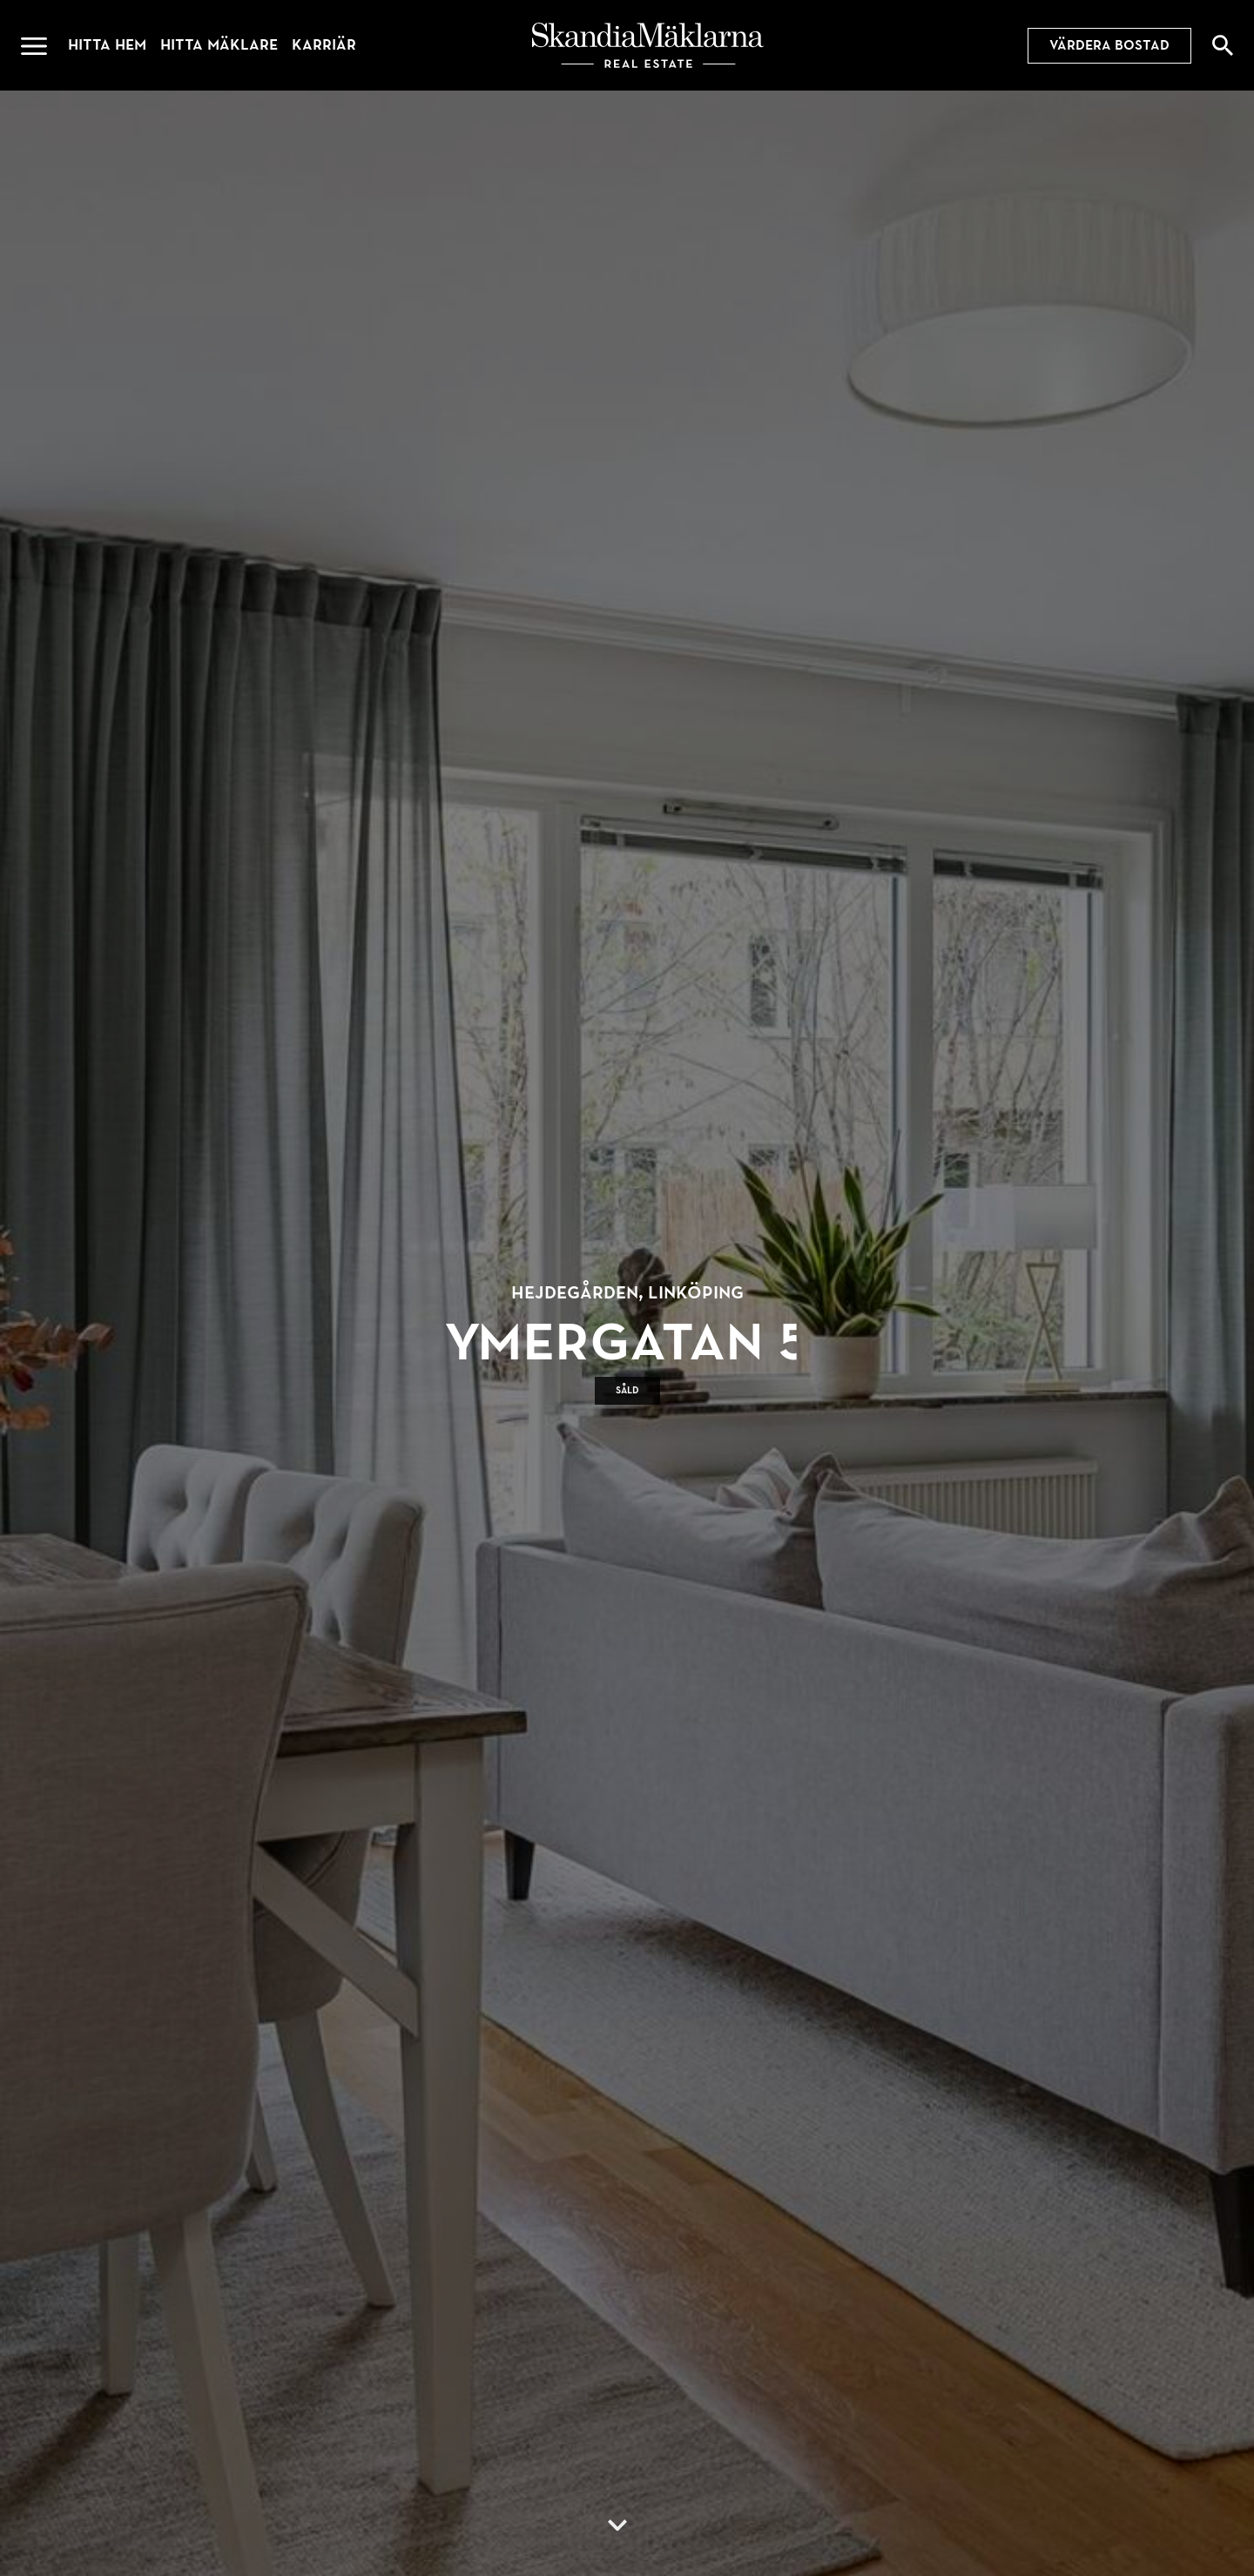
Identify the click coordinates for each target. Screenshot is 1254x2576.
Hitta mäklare (219, 45)
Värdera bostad (1109, 45)
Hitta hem (107, 45)
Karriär (324, 45)
